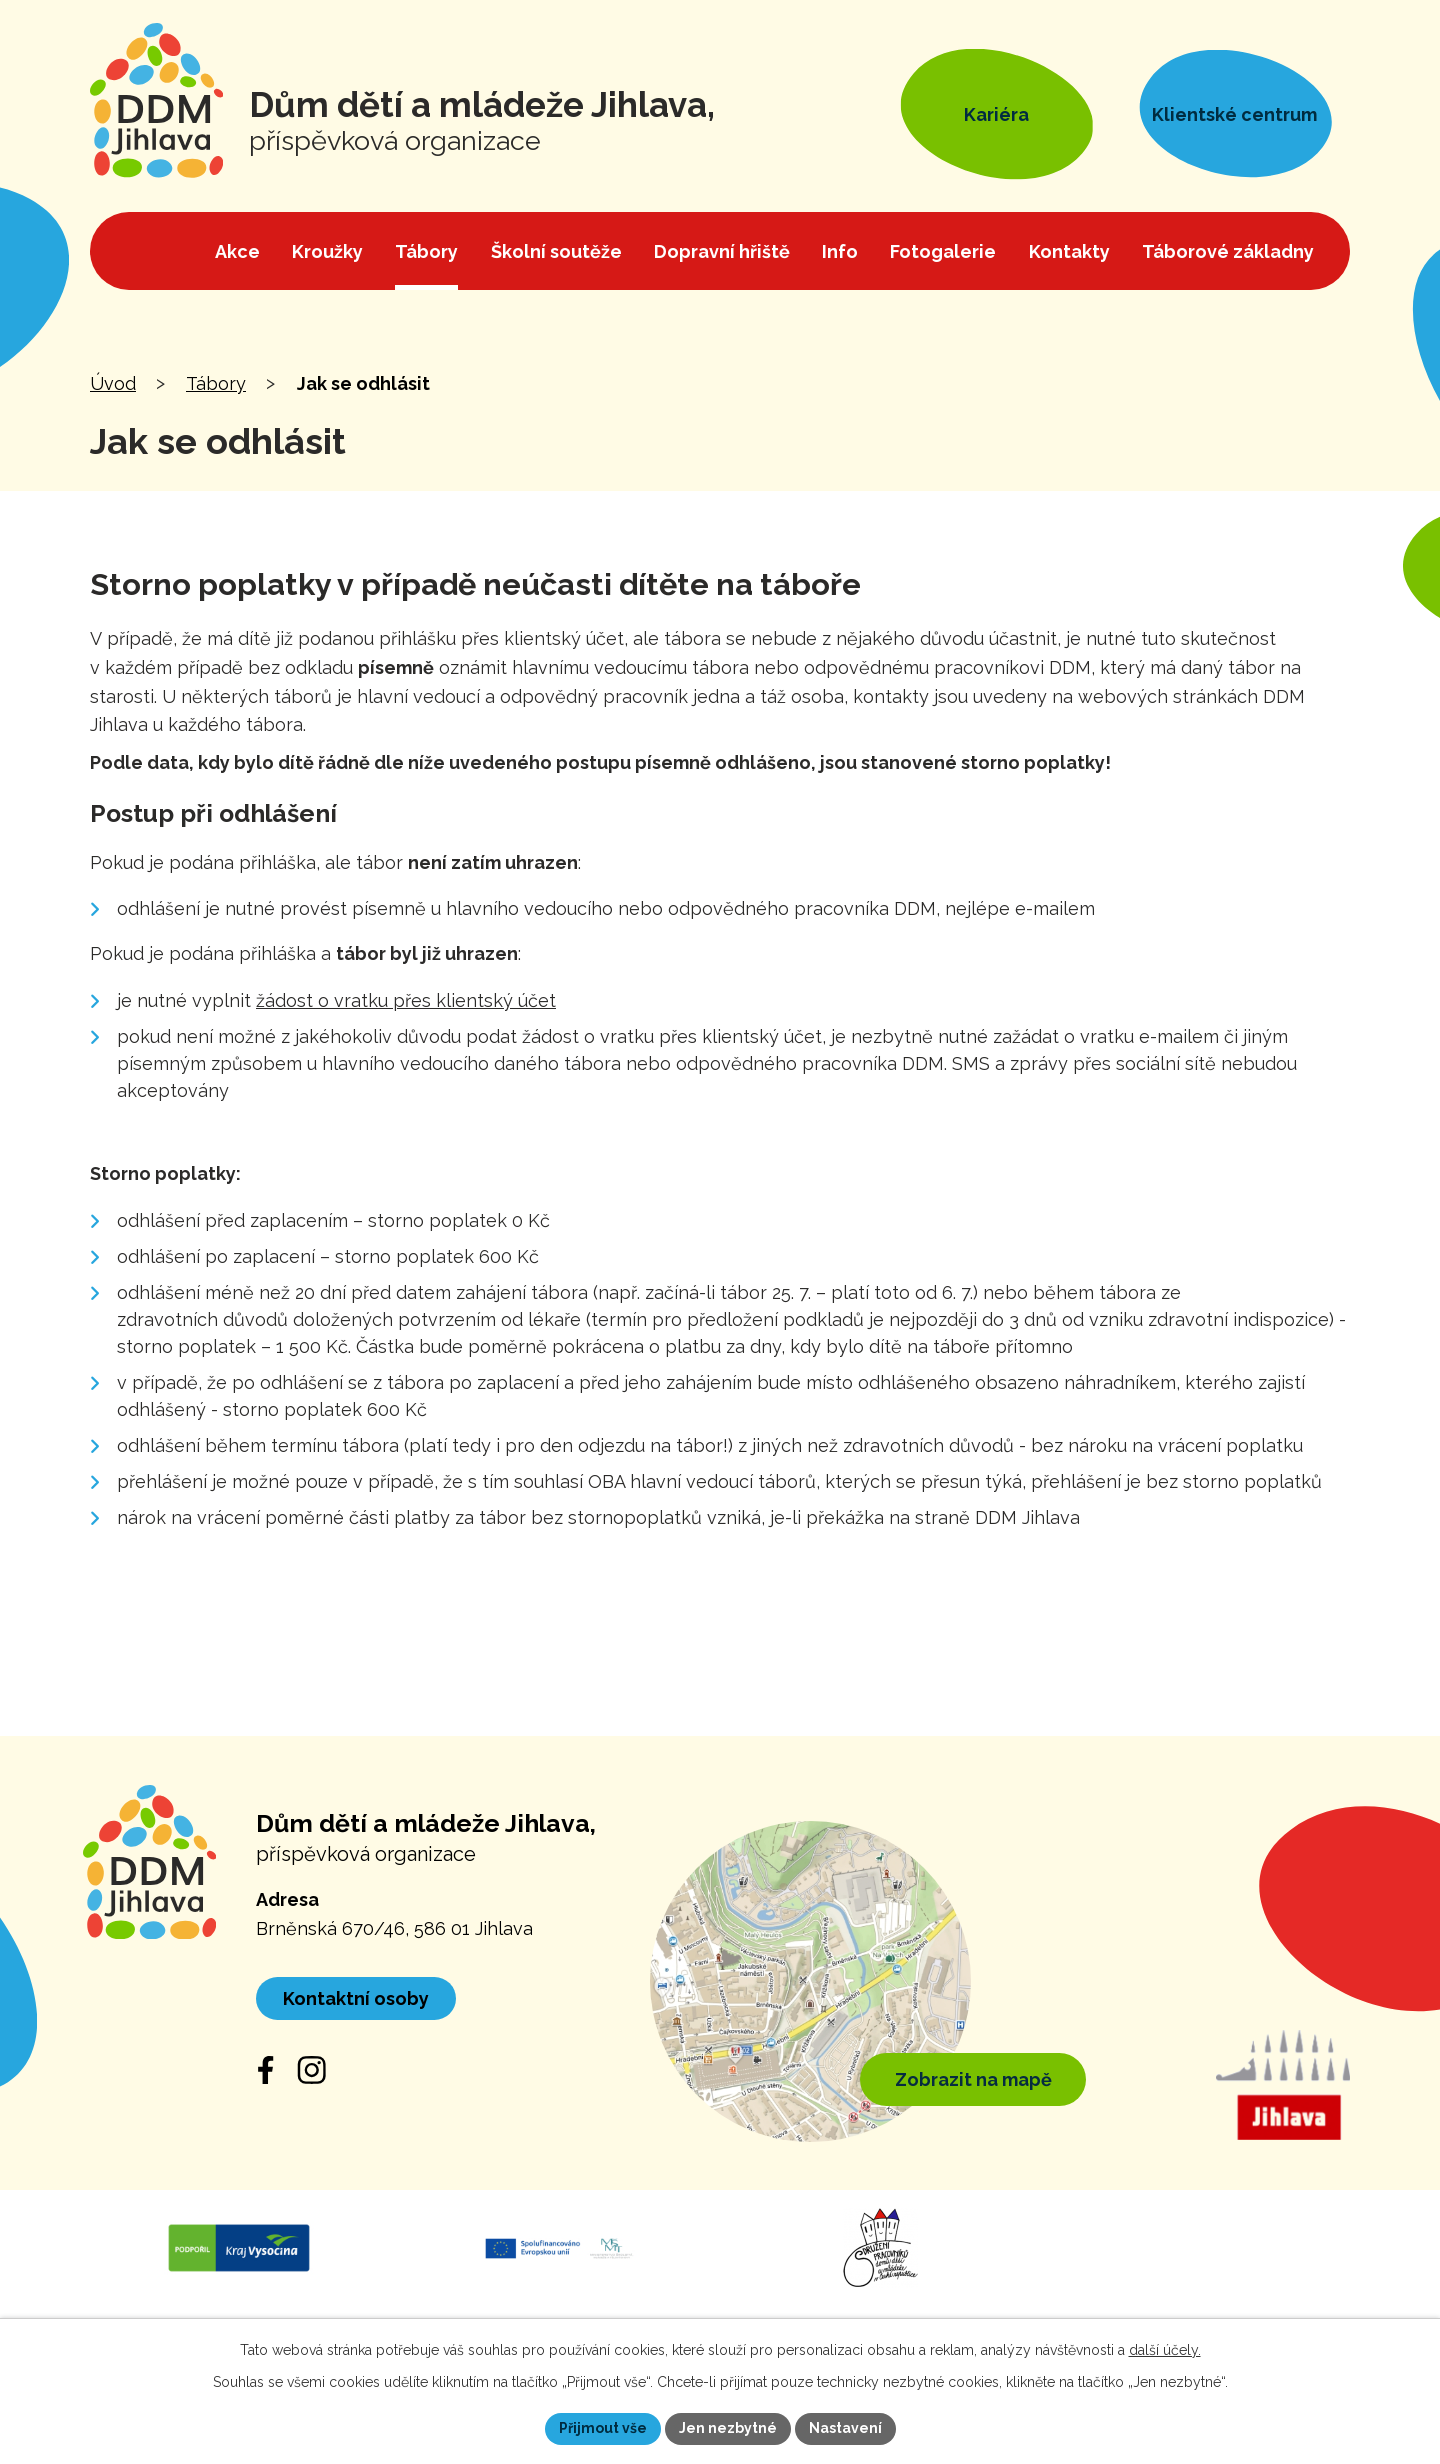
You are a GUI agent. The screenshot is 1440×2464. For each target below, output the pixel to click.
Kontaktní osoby (356, 1998)
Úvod (113, 383)
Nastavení (845, 2428)
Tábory (216, 383)
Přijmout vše (603, 2428)
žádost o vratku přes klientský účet (406, 1000)
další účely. (1165, 2350)
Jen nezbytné (728, 2428)
